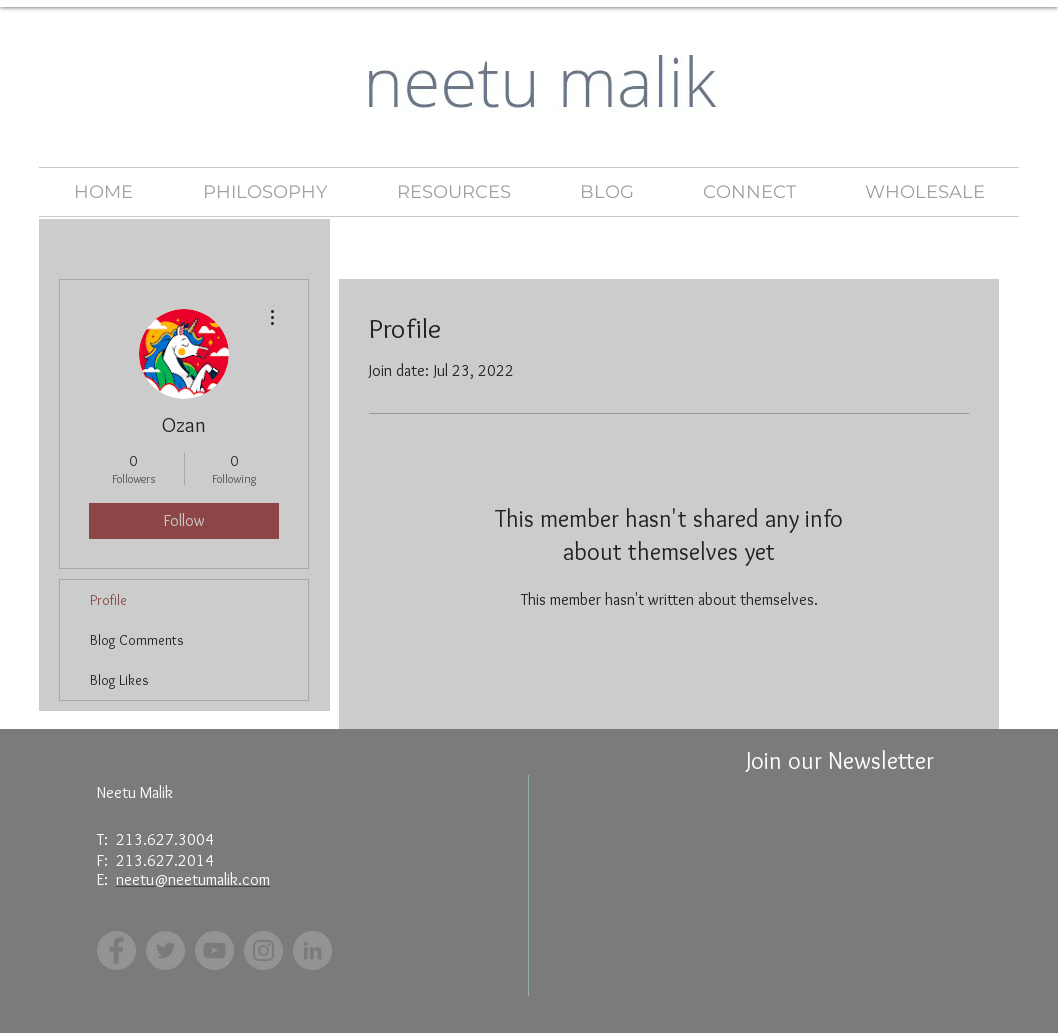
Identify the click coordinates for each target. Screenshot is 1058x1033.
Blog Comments (137, 640)
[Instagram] (263, 950)
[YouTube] (214, 950)
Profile (108, 600)
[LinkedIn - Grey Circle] (312, 950)
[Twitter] (165, 950)
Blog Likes (119, 680)
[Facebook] (116, 950)
